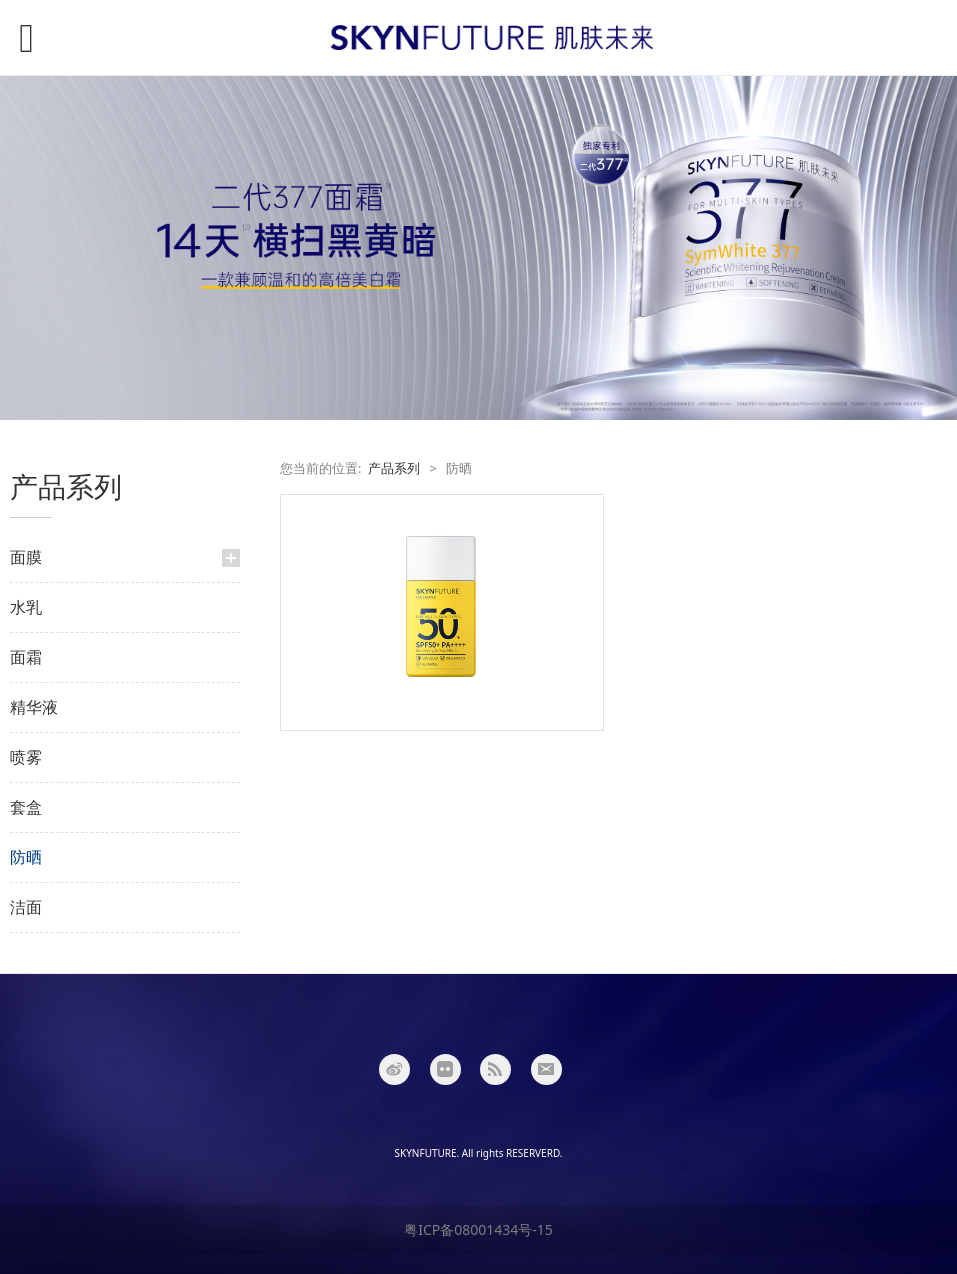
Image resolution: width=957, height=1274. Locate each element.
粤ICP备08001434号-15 (478, 1229)
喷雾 (26, 757)
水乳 (26, 607)
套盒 (26, 807)
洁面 (26, 907)
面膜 (26, 557)
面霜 (26, 657)
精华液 (34, 707)
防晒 (26, 857)
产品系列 (394, 468)
